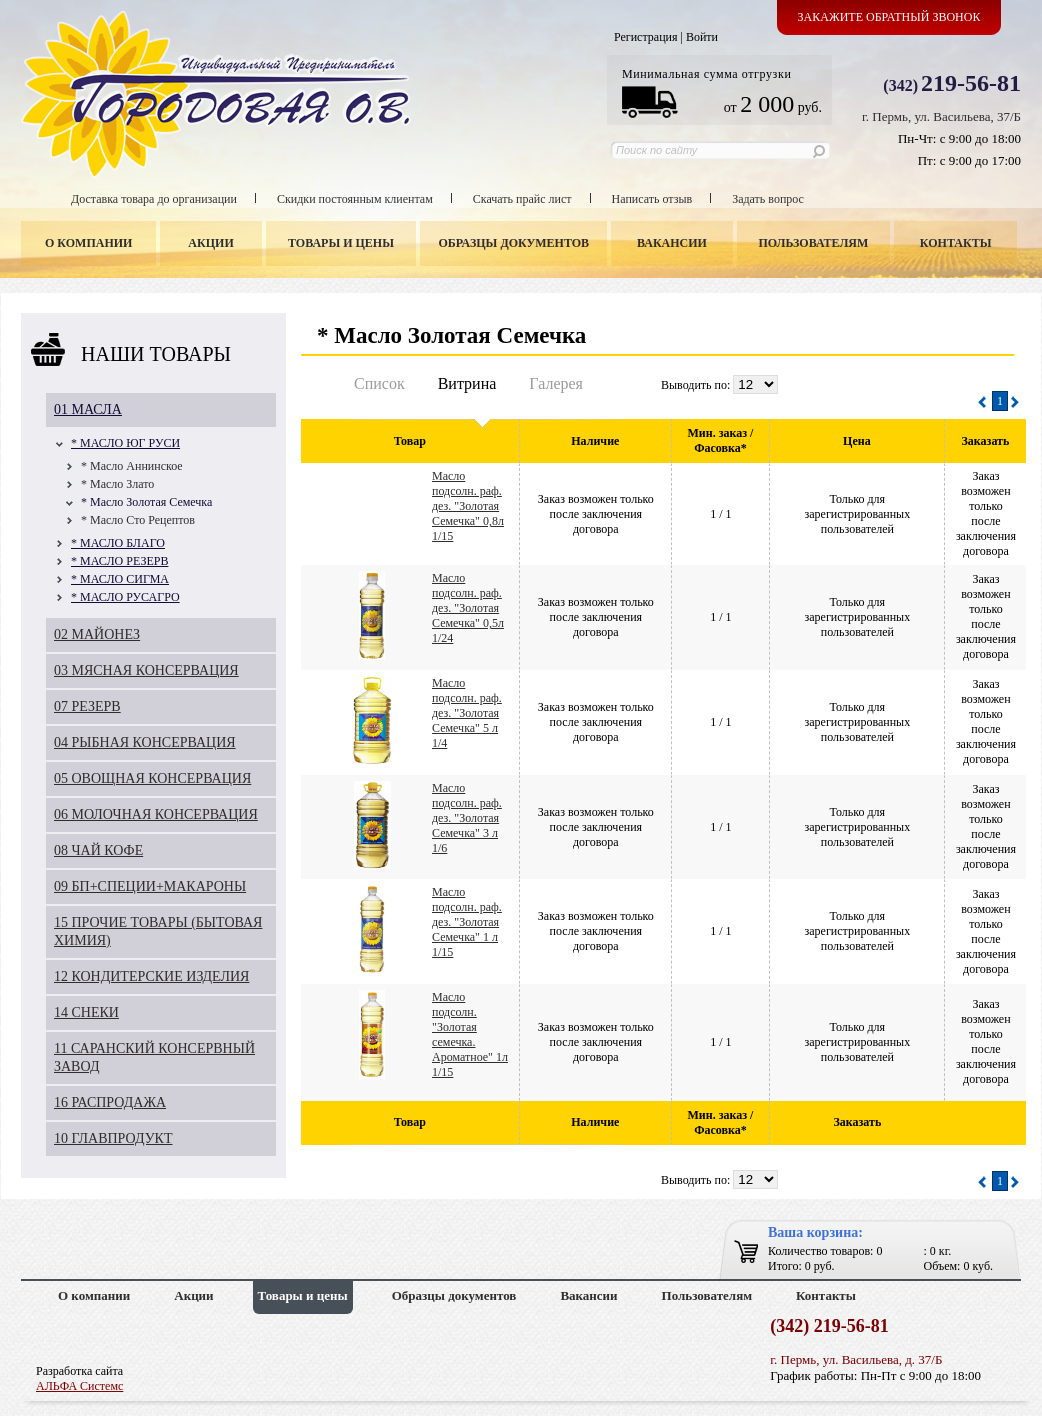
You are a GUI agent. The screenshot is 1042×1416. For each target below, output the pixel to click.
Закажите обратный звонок (889, 17)
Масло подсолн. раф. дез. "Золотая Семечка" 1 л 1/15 (467, 922)
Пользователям (814, 243)
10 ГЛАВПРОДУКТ (113, 1138)
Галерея (556, 383)
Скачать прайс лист (522, 199)
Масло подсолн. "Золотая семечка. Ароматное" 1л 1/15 (470, 1034)
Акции (210, 243)
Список (379, 383)
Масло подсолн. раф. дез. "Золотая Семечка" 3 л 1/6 (467, 818)
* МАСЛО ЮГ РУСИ (125, 443)
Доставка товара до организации (154, 199)
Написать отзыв (652, 199)
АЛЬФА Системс (79, 1386)
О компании (88, 243)
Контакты (956, 243)
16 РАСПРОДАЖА (110, 1102)
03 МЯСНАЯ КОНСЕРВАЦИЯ (146, 670)
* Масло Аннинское (132, 466)
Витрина (467, 383)
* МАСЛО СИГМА (120, 579)
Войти (702, 37)
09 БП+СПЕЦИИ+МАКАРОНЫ (150, 886)
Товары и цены (341, 243)
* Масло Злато (117, 484)
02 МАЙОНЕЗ (97, 634)
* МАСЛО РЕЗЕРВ (119, 561)
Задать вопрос (768, 199)
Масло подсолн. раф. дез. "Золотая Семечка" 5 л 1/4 (467, 713)
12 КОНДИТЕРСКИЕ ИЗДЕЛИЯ (151, 976)
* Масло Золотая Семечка (146, 502)
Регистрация (646, 37)
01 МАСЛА (88, 409)
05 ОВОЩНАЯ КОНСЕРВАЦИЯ (152, 778)
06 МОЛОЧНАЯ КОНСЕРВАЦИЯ (156, 814)
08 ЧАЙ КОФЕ (98, 850)
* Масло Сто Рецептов (138, 520)
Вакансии (672, 243)
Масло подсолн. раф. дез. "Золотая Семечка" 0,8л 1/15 (468, 506)
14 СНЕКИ (86, 1012)
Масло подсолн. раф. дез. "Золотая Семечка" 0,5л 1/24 (468, 608)
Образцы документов (514, 243)
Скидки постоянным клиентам (355, 199)
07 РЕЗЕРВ (87, 706)
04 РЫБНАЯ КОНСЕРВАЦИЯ (145, 742)
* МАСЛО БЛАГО (118, 543)
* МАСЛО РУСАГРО (125, 597)
